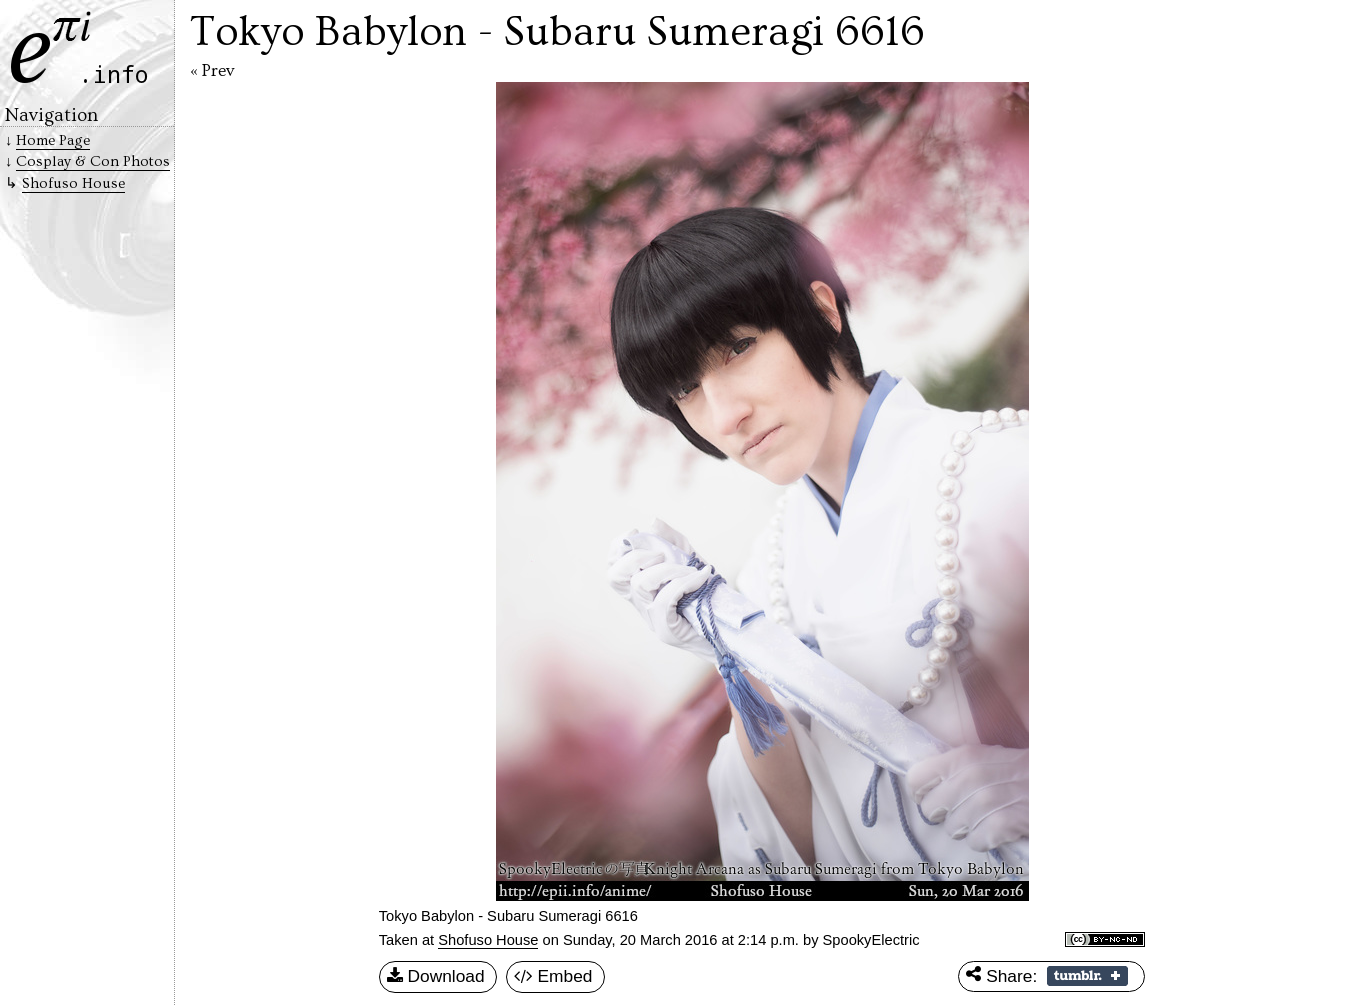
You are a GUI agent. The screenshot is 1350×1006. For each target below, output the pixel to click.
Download (436, 977)
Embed (553, 977)
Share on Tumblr (1087, 976)
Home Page (53, 140)
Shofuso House (488, 940)
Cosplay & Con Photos (93, 161)
